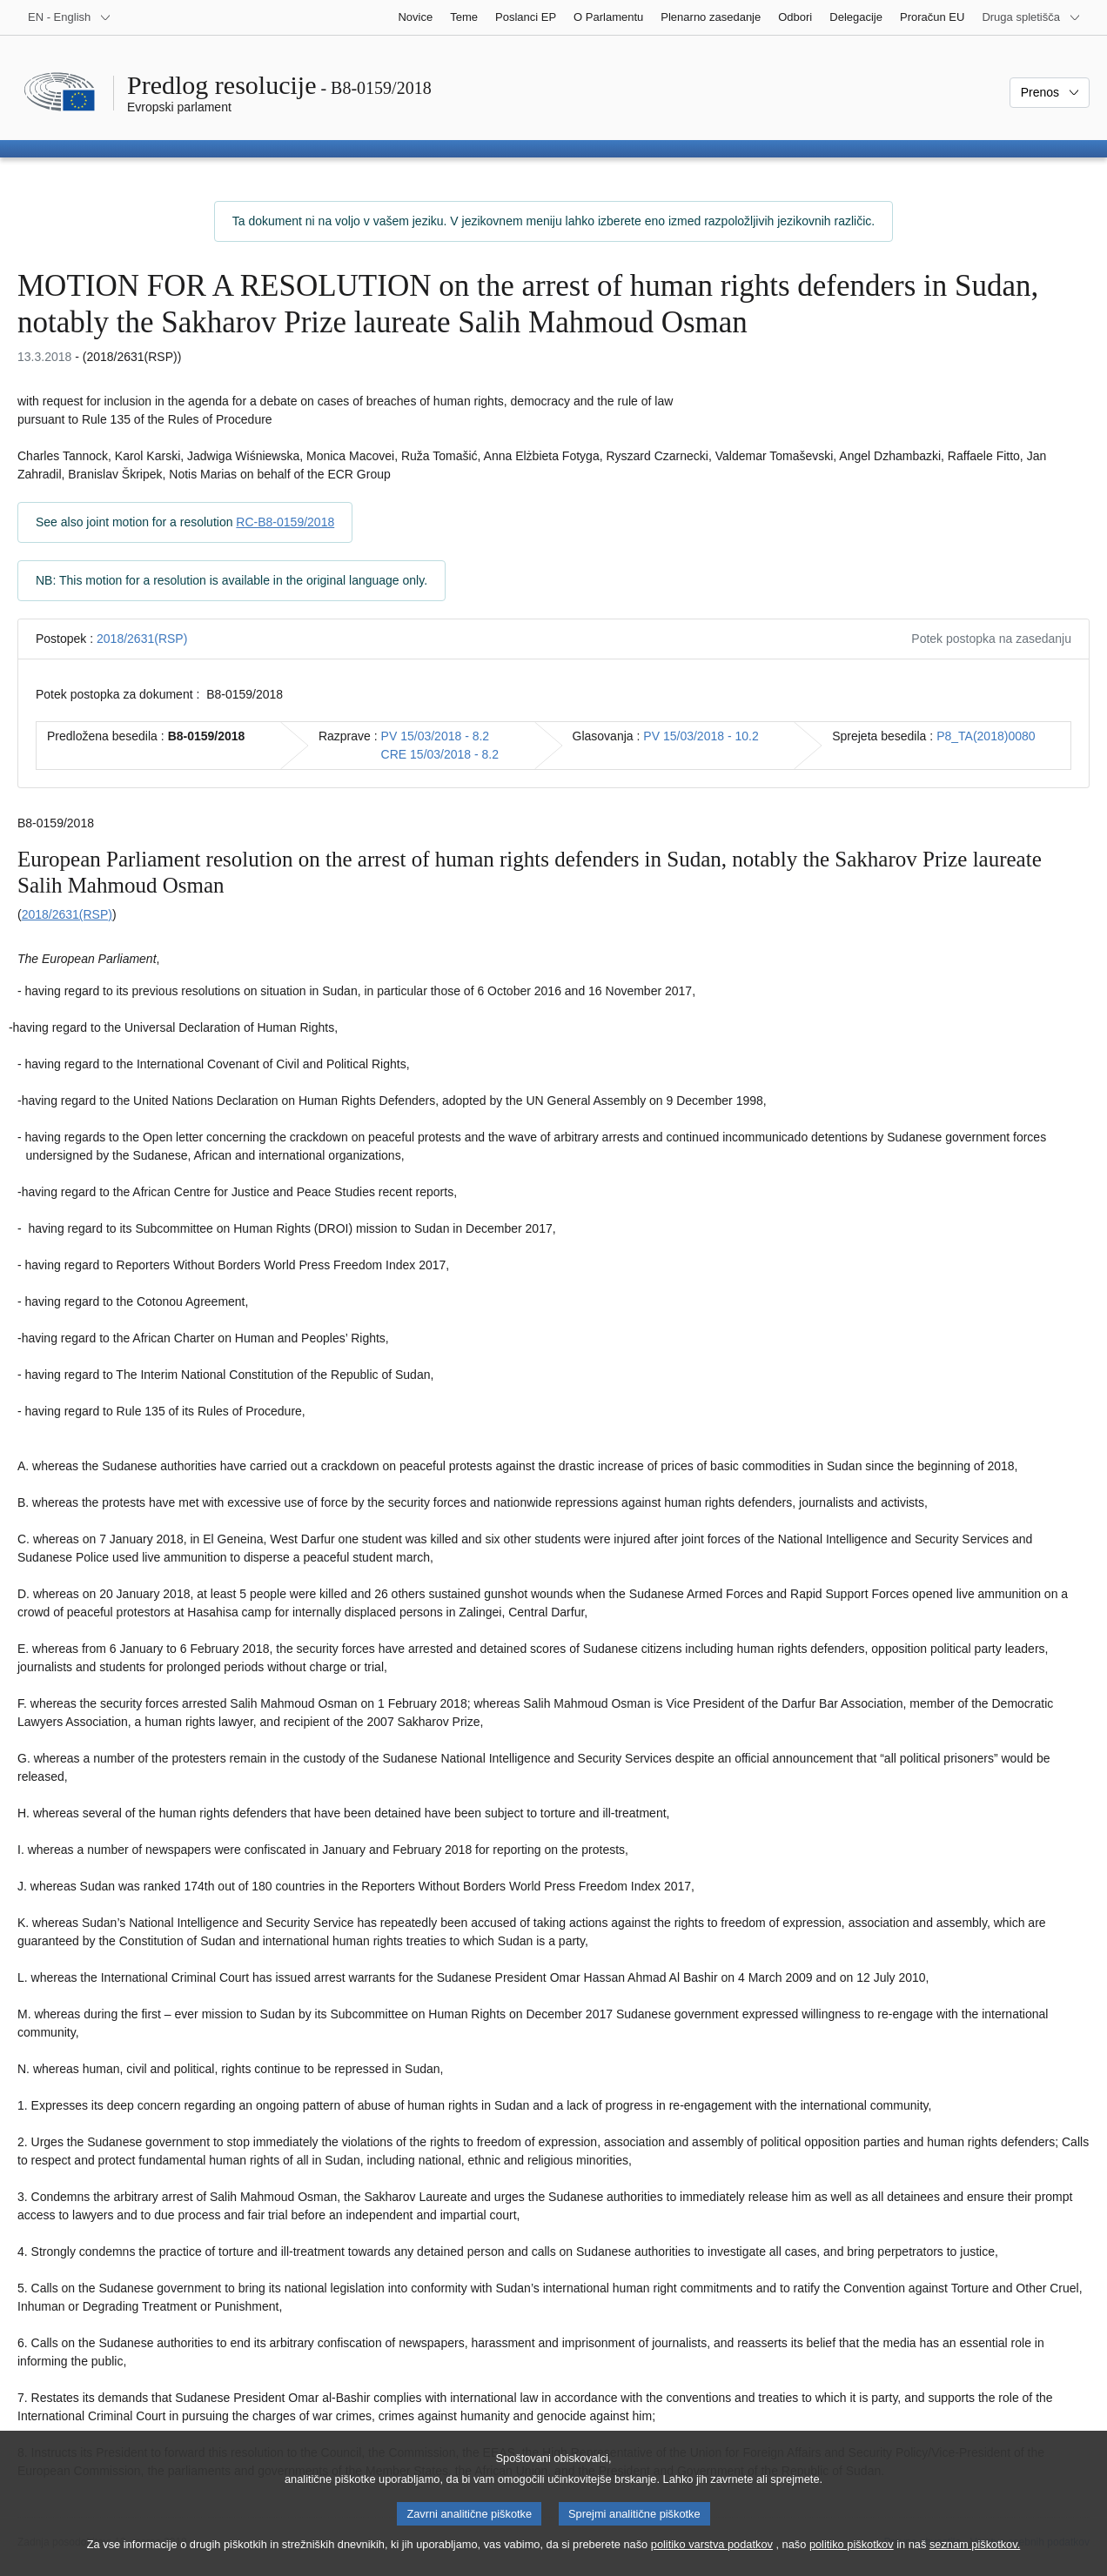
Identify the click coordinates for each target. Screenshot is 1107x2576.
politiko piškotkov (851, 2559)
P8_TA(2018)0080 (985, 736)
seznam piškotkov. (974, 2559)
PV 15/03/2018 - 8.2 (435, 736)
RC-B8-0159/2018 (285, 522)
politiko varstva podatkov (712, 2559)
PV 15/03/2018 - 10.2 (700, 736)
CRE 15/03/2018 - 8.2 (440, 754)
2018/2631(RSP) (142, 639)
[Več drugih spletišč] (1031, 17)
